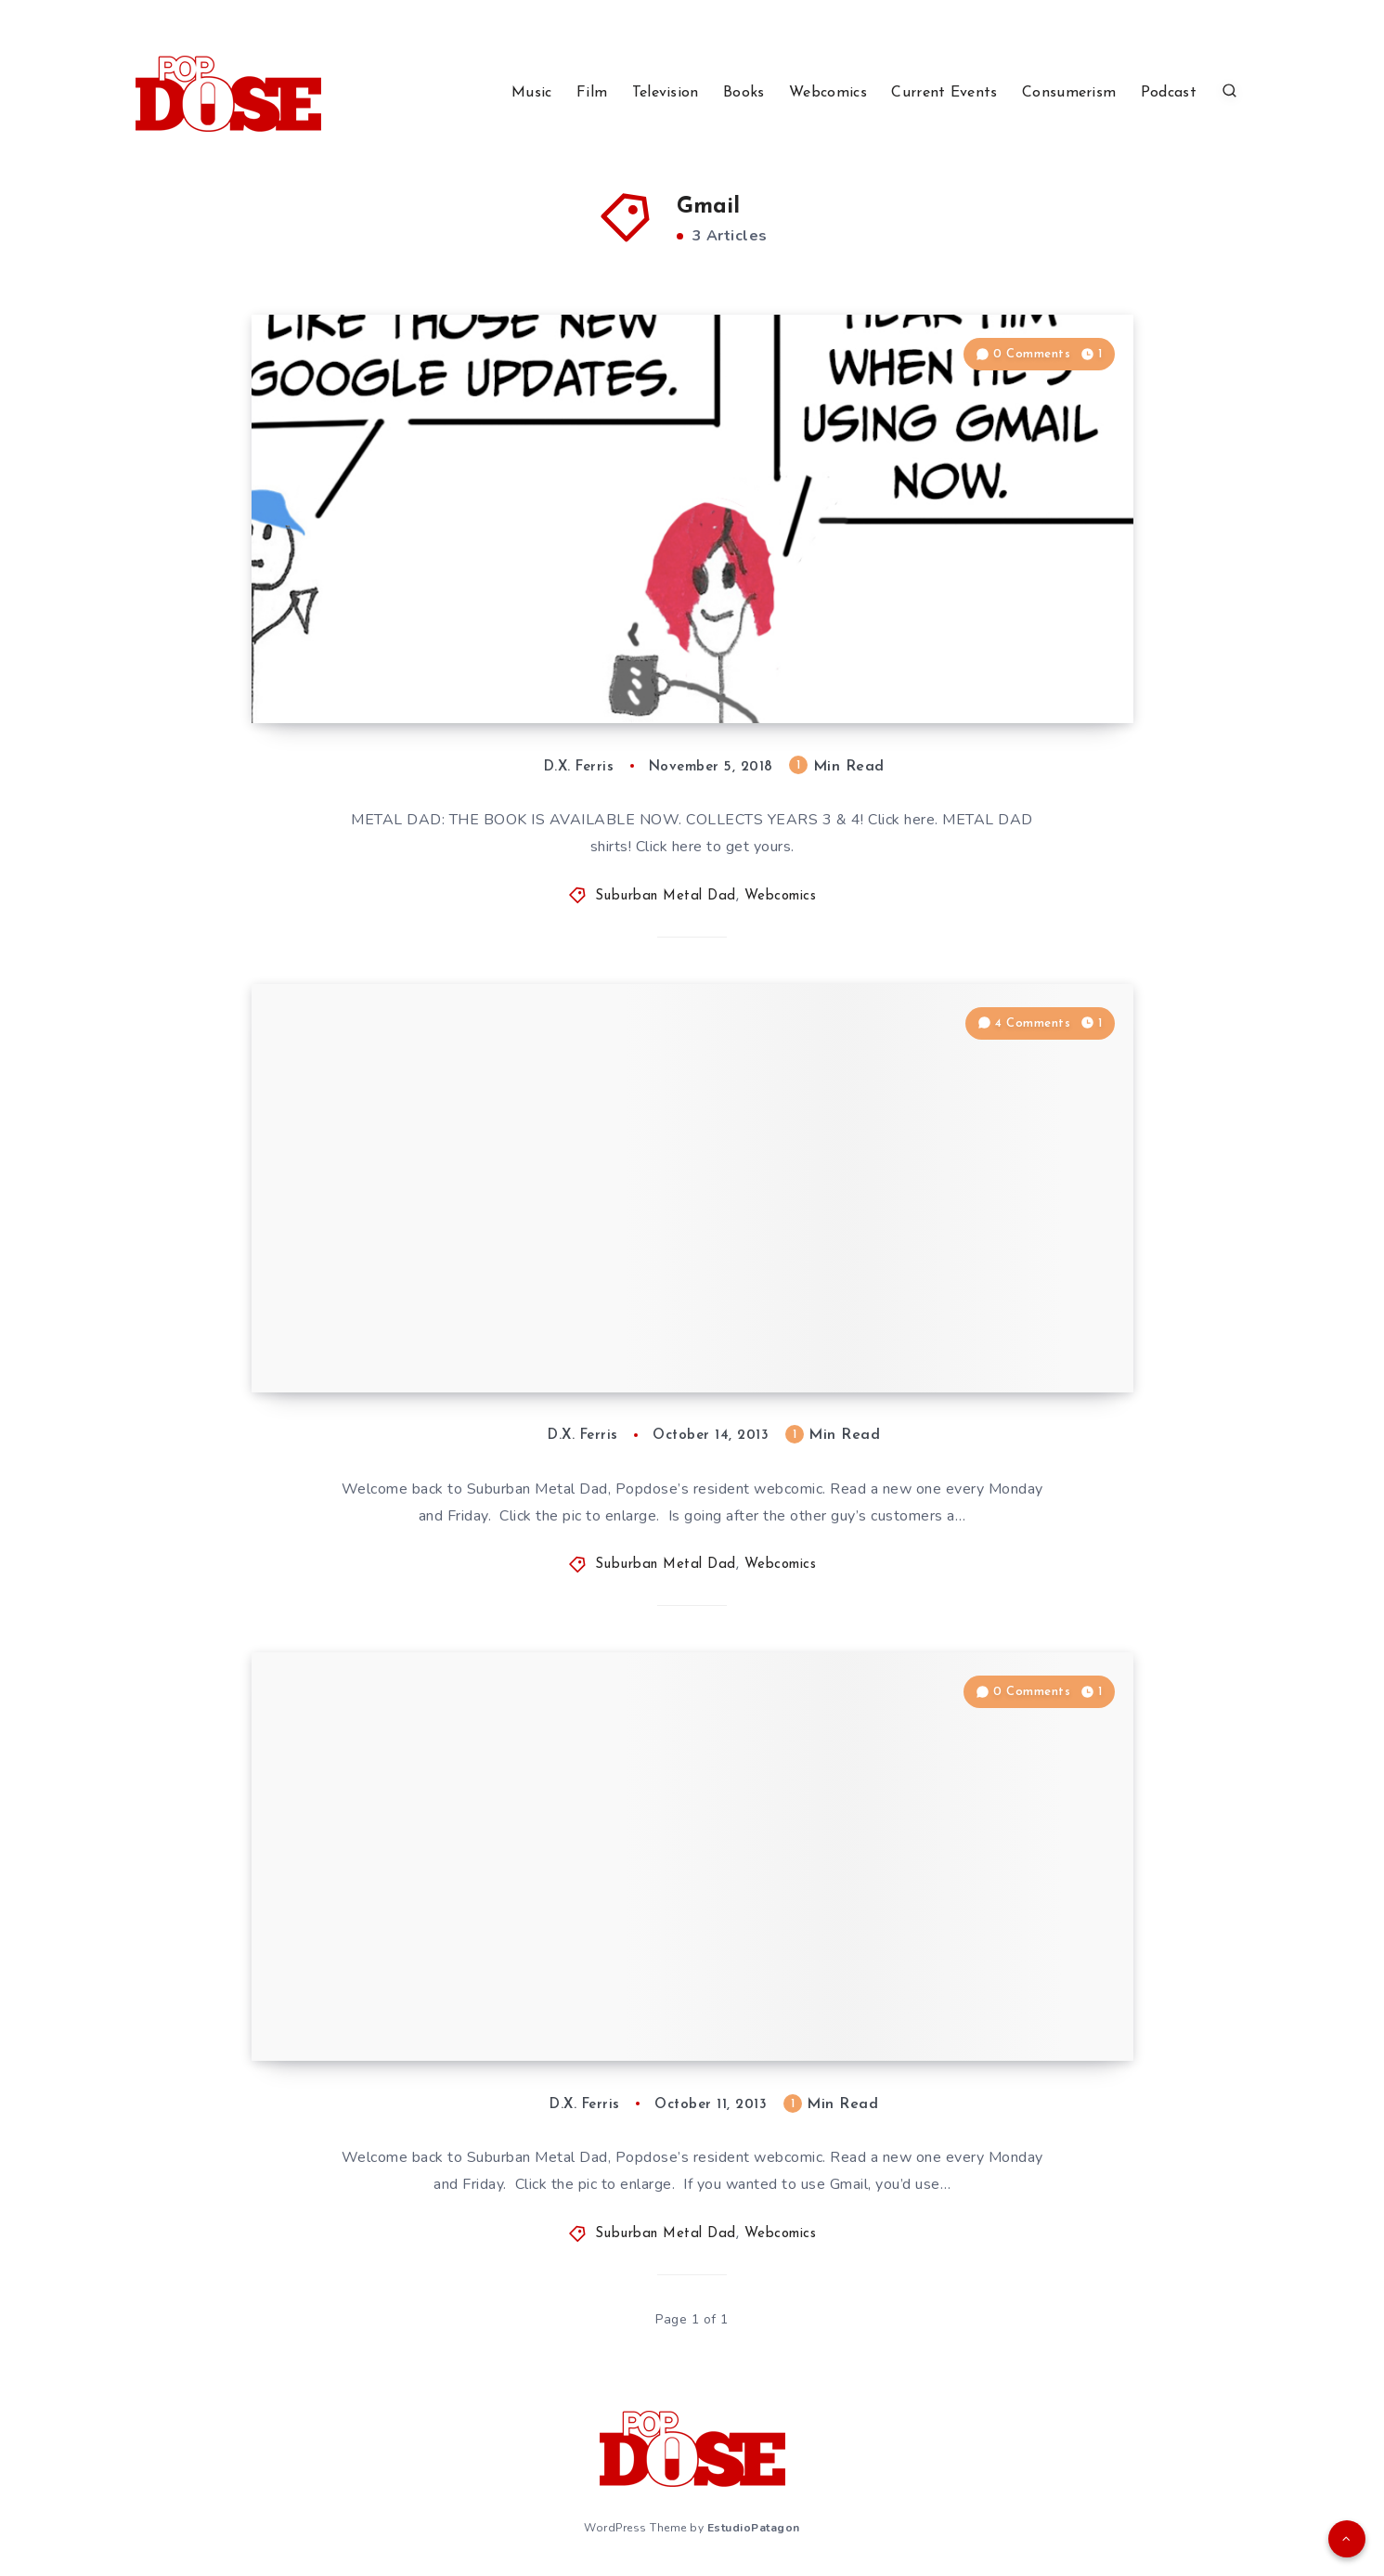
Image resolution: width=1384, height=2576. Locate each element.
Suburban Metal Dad (665, 896)
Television (665, 92)
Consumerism (1069, 92)
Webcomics (828, 92)
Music (531, 92)
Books (744, 92)
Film (591, 92)
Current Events (944, 92)
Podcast (1168, 92)
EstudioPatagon (753, 2527)
